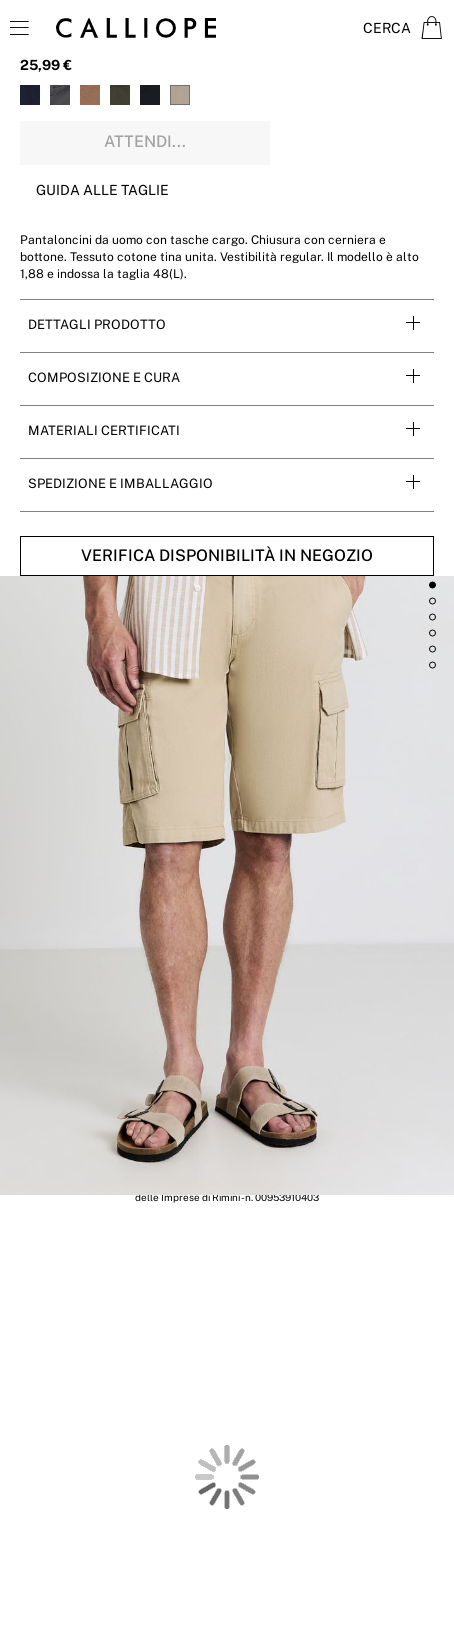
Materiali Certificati (104, 430)
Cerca (387, 28)
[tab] (227, 325)
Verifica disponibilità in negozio (227, 555)
